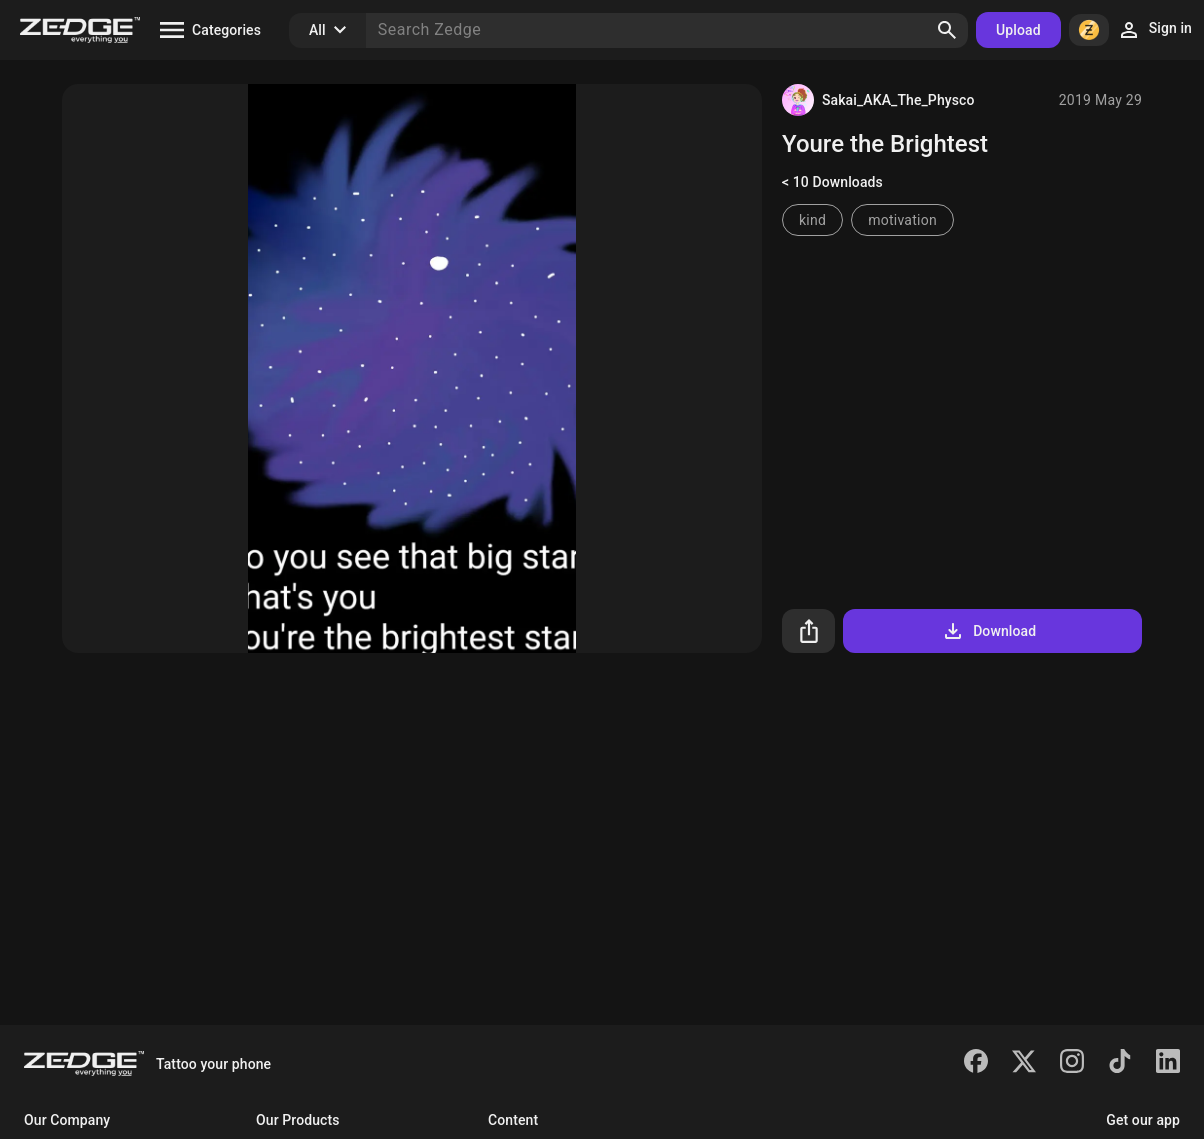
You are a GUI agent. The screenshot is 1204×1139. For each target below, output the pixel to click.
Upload (1018, 30)
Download (988, 631)
